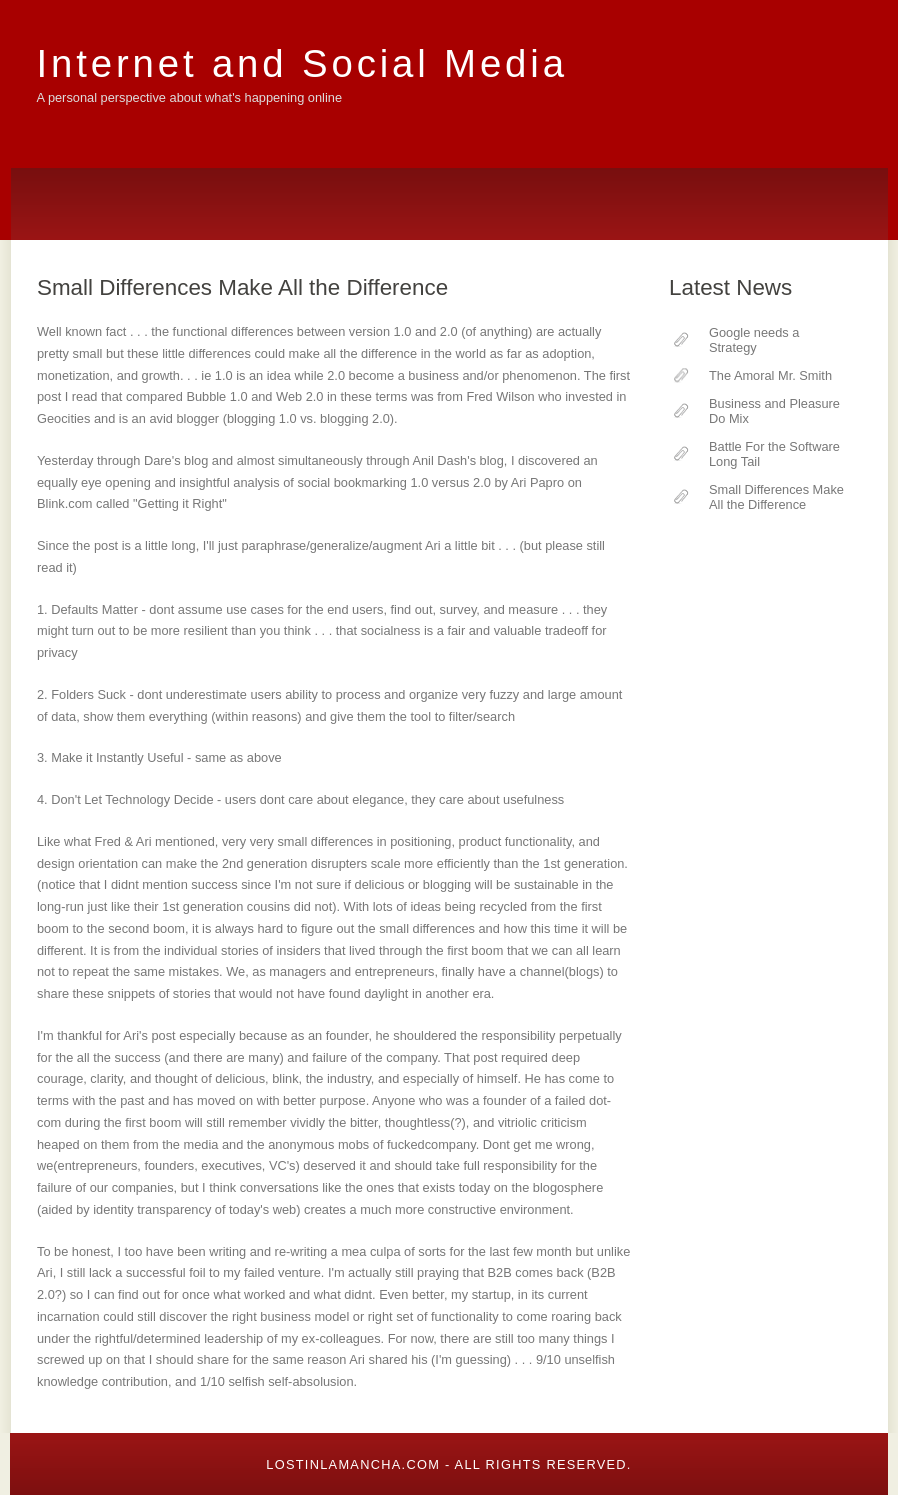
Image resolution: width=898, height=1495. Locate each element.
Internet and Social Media (302, 63)
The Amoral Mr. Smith (770, 375)
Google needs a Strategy (754, 340)
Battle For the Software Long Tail (774, 454)
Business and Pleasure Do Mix (774, 411)
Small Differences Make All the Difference (776, 497)
